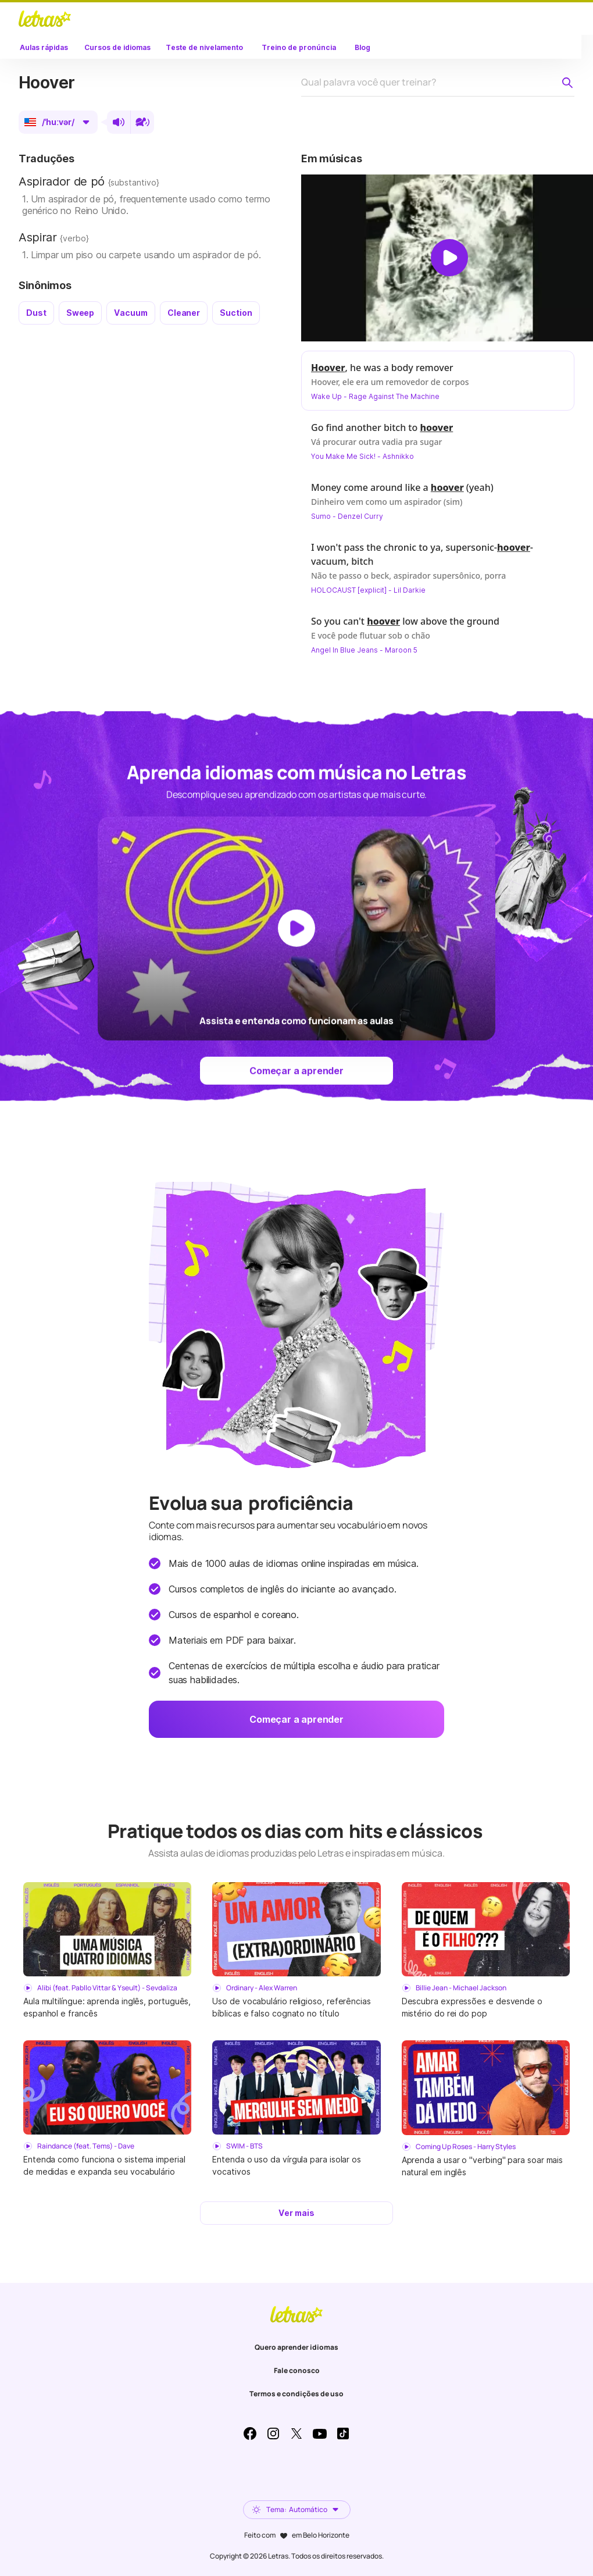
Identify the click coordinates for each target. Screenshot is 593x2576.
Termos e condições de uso (296, 2394)
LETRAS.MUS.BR (45, 18)
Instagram (273, 2433)
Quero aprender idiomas (296, 2347)
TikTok (343, 2433)
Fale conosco (297, 2370)
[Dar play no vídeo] (449, 257)
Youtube (320, 2433)
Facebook (250, 2433)
